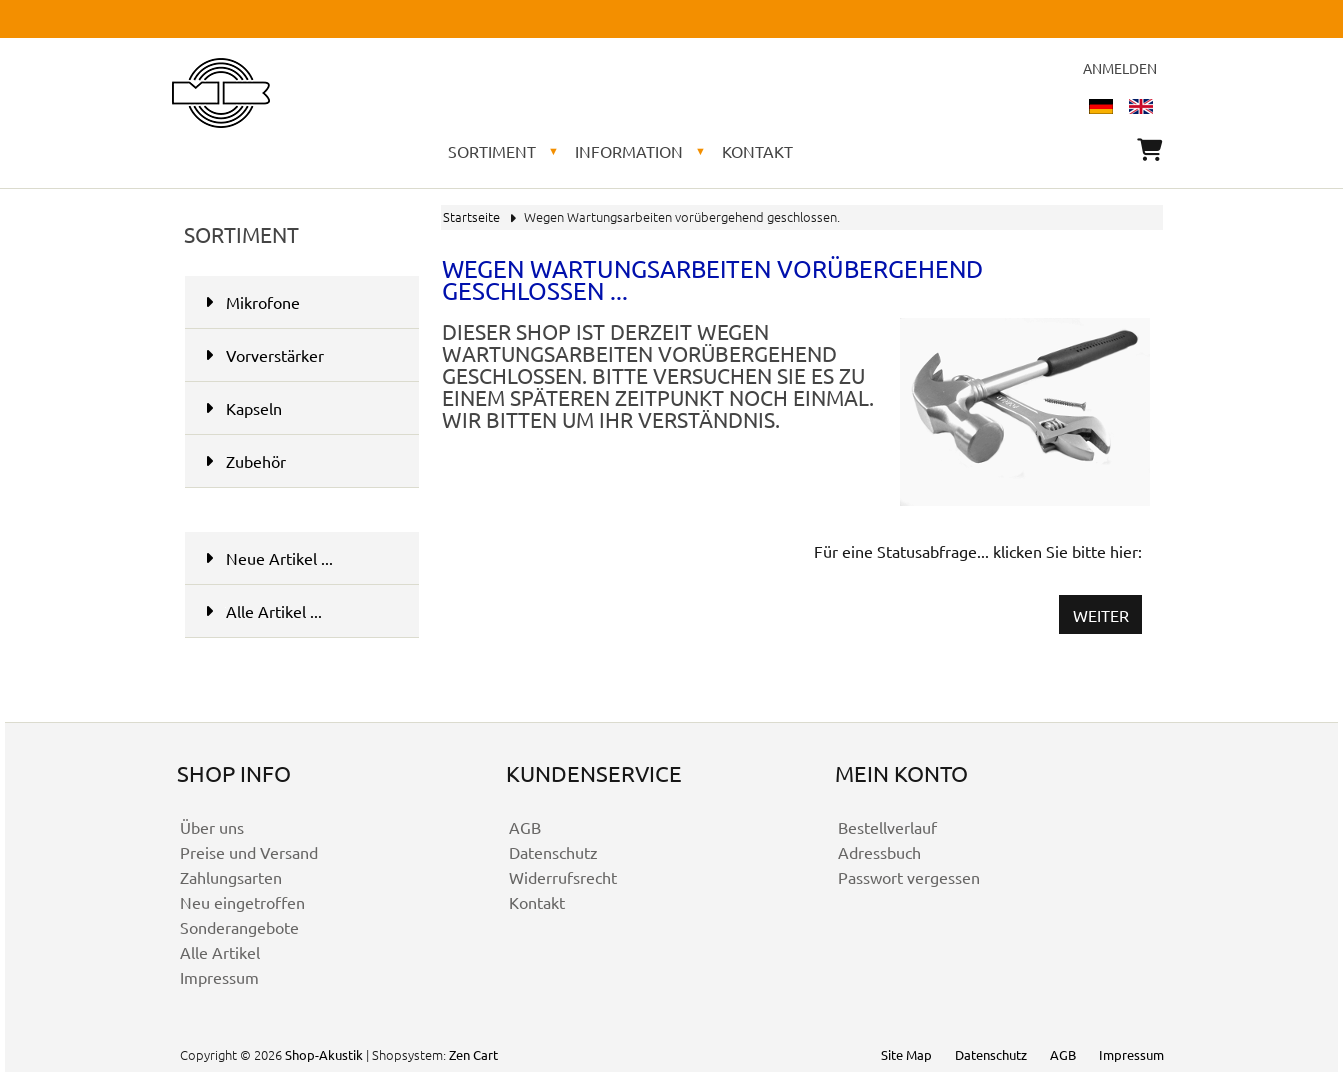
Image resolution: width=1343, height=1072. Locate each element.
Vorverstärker (264, 355)
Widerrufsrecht (563, 877)
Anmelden (1120, 68)
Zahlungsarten (231, 877)
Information (629, 151)
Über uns (212, 827)
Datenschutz (553, 852)
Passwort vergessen (909, 877)
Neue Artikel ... (269, 558)
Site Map (906, 1054)
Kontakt (757, 151)
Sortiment (492, 151)
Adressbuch (879, 852)
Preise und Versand (249, 852)
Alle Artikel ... (263, 611)
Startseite (471, 216)
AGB (525, 827)
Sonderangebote (239, 927)
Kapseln (300, 408)
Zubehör (245, 461)
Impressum (219, 977)
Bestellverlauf (887, 827)
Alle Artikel (220, 952)
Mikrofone (252, 302)
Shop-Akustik (324, 1054)
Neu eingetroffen (242, 902)
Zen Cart (473, 1054)
